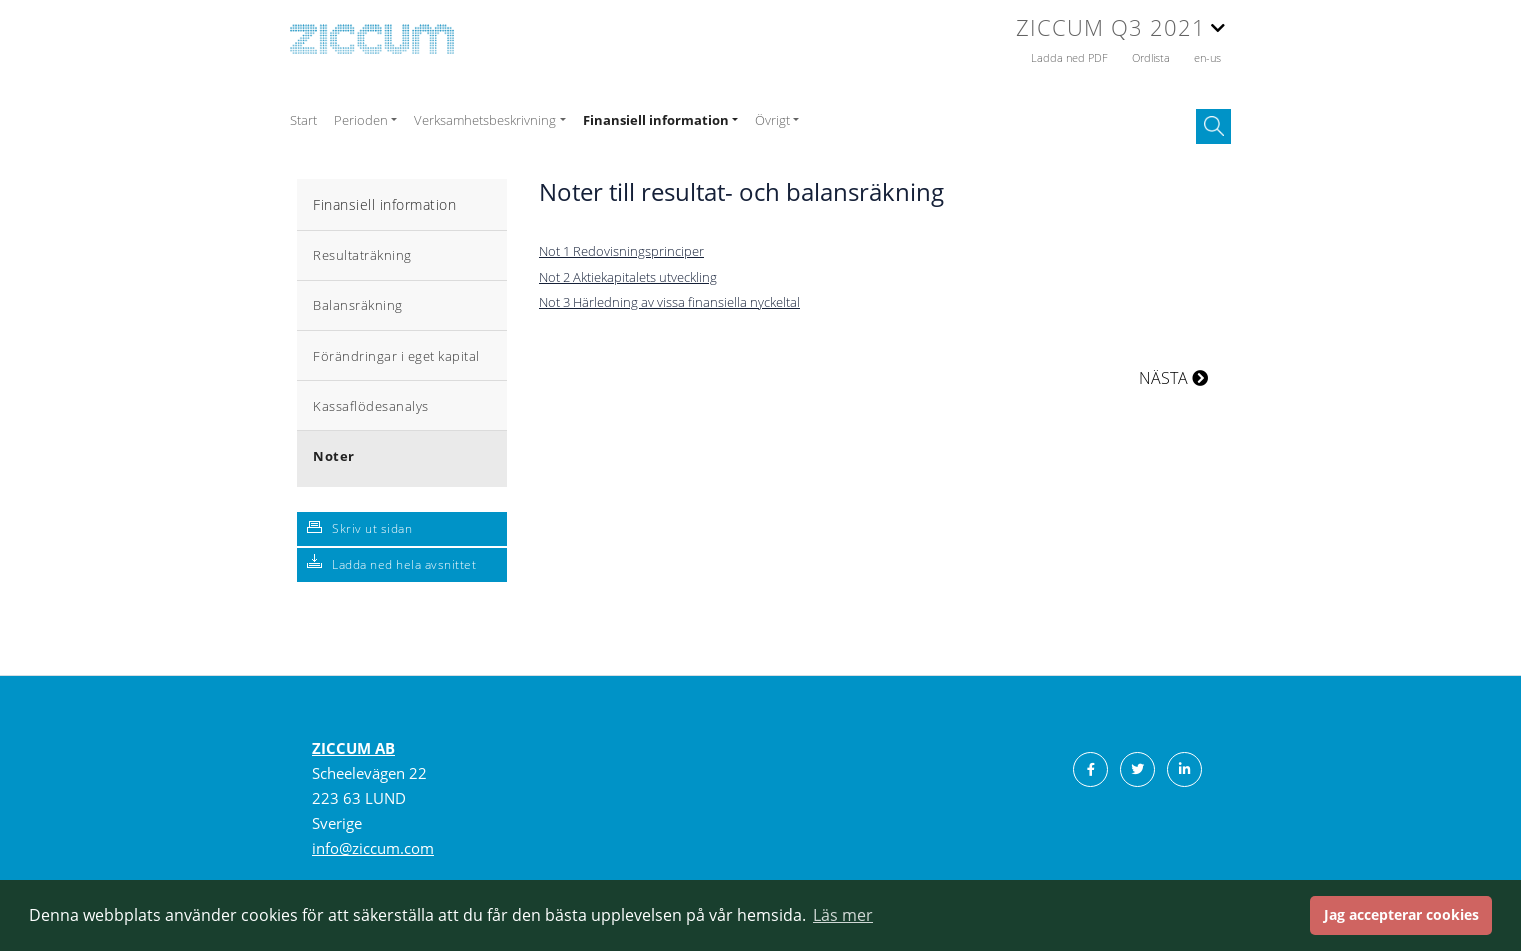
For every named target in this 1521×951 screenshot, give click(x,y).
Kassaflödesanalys (371, 406)
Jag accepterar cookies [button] (1401, 914)
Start (303, 120)
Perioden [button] (361, 120)
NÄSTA (1173, 378)
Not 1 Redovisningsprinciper (621, 251)
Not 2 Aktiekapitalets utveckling (628, 277)
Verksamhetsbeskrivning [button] (485, 120)
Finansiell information (384, 204)
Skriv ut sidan (372, 528)
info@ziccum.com (373, 848)
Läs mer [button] (843, 915)
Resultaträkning (362, 255)
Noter (334, 456)
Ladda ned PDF (1071, 57)
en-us (1207, 57)
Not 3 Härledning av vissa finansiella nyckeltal (669, 302)
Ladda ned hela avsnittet (404, 564)
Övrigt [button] (772, 120)
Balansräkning (358, 305)
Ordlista (1152, 57)
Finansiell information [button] (656, 120)
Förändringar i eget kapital (396, 356)
